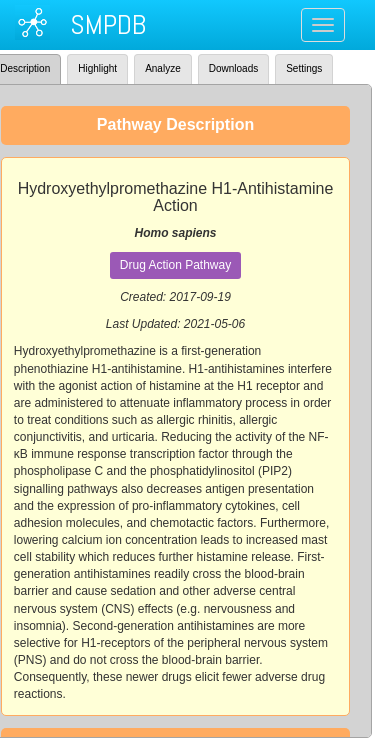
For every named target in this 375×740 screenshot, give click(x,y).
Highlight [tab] (97, 68)
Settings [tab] (304, 68)
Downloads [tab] (233, 68)
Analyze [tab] (163, 68)
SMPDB (108, 24)
